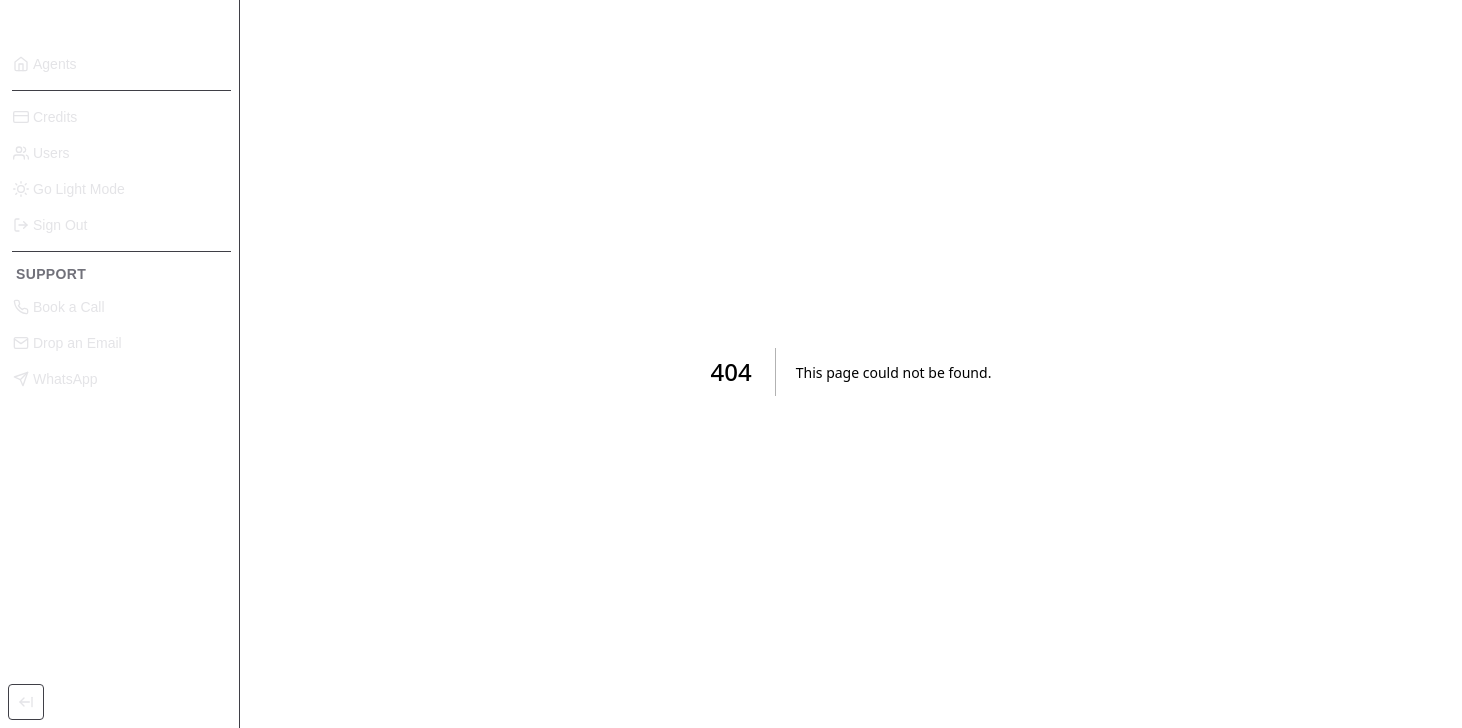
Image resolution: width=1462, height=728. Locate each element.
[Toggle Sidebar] (26, 702)
